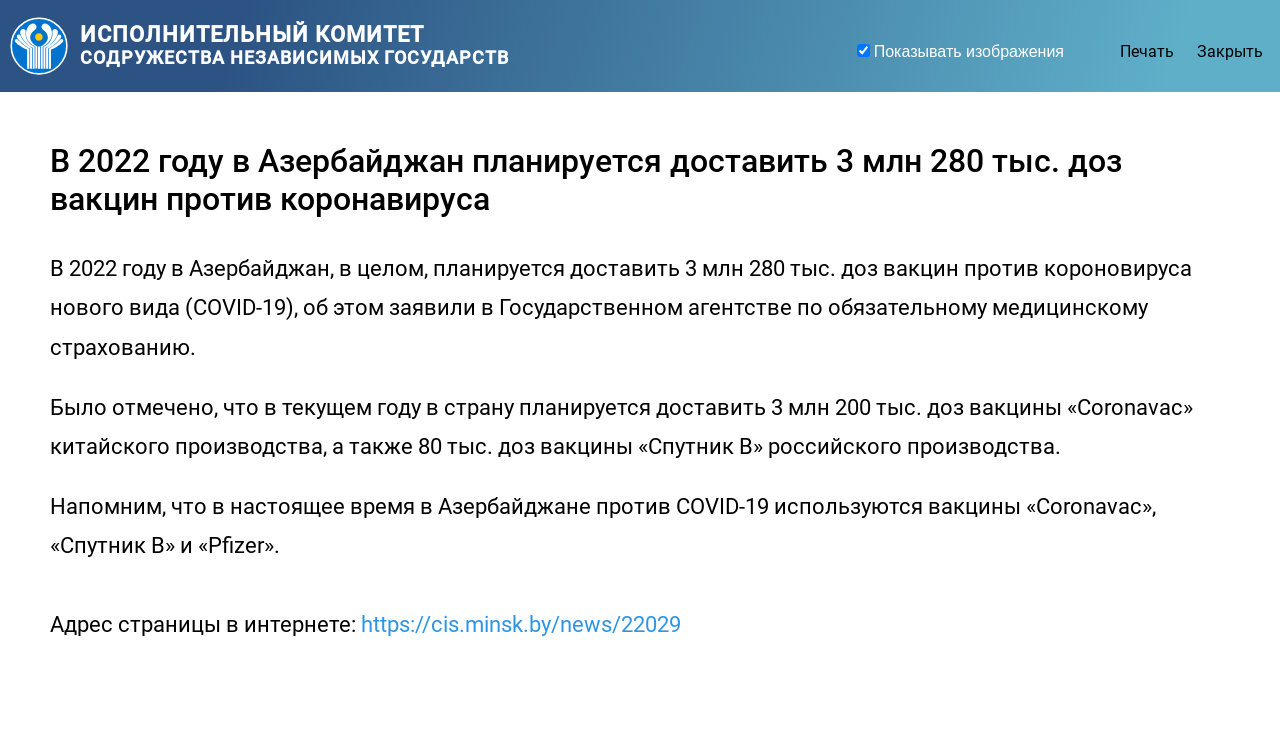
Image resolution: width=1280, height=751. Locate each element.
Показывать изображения (969, 51)
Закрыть (1230, 51)
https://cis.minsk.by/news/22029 (521, 624)
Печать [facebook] (1149, 51)
